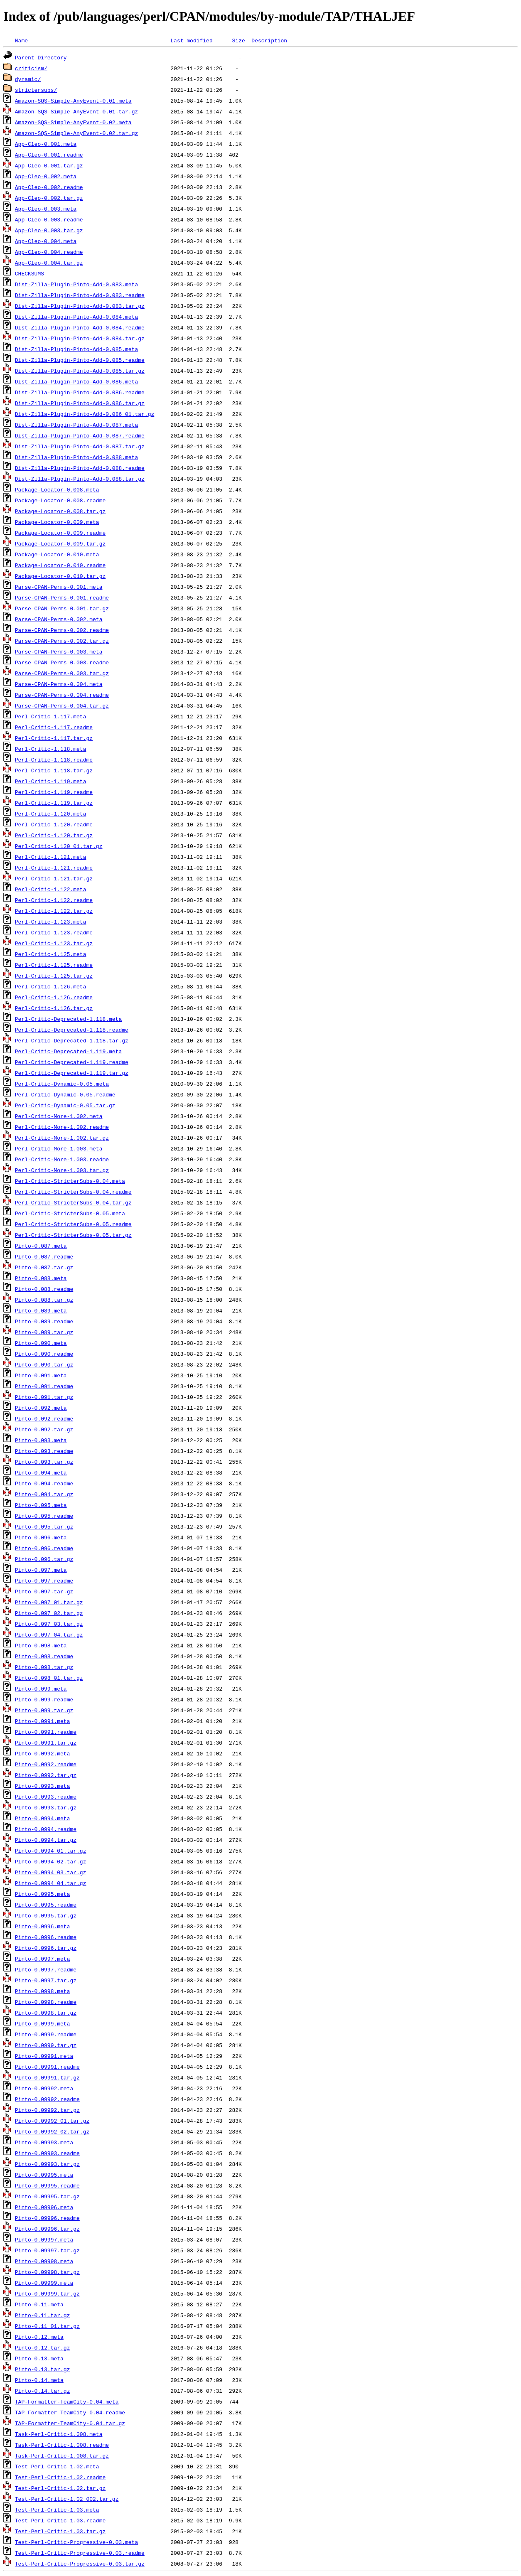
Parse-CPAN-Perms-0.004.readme (62, 694)
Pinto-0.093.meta (41, 1440)
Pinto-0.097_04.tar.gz (49, 1634)
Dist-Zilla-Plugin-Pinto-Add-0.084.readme (80, 327)
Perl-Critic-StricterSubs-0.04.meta (70, 1181)
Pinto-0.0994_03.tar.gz (50, 1872)
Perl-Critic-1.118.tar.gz (54, 770)
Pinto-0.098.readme (44, 1656)
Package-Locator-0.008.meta (57, 489)
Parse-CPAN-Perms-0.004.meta (59, 684)
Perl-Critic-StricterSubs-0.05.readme (73, 1224)
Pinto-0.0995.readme (45, 1904)
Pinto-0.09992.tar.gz (47, 2110)
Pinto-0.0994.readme (45, 1829)
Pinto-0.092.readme (44, 1418)
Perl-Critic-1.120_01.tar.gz (59, 846)
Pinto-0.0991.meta (42, 1721)
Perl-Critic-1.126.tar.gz (54, 1008)
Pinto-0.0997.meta (42, 1958)
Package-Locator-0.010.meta (57, 554)
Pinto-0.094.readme (44, 1483)
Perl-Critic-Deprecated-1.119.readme (71, 1062)
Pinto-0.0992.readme (45, 1764)
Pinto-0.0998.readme (45, 2002)
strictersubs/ (36, 89)
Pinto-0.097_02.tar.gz (49, 1613)
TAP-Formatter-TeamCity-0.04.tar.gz (70, 2423)
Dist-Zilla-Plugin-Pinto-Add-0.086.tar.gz (80, 403)
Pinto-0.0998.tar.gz (45, 2012)
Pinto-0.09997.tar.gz (47, 2250)
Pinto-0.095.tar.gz (44, 1526)
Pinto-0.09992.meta (44, 2088)
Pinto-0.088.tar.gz (44, 1299)
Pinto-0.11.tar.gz (42, 2315)
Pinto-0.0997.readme (45, 1969)
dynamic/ (28, 79)
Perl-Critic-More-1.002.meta (59, 1116)
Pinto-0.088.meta (41, 1278)
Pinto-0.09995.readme (47, 2185)
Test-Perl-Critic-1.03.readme (60, 2520)
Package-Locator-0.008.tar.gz (60, 511)
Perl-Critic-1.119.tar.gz (54, 802)
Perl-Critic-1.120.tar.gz (54, 835)
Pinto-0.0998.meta (42, 1991)
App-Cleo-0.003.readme (49, 219)
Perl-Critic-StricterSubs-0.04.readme (73, 1191)
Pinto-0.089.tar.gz (44, 1332)
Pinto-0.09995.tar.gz (47, 2196)
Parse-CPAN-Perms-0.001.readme (62, 597)
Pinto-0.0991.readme (45, 1731)
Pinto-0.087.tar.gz (44, 1267)
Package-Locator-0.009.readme (60, 532)
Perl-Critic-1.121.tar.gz (54, 878)
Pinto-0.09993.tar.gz (47, 2164)
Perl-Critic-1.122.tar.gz (54, 910)
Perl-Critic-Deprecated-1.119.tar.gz (71, 1073)
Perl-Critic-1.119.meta (50, 781)
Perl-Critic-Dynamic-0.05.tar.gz (65, 1105)
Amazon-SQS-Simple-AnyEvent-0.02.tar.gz (76, 133)
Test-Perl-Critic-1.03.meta (57, 2509)
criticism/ (31, 68)
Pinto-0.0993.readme (45, 1796)
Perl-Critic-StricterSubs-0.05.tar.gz (73, 1235)
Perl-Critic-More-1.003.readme (62, 1159)
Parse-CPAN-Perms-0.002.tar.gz (62, 640)
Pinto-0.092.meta (41, 1407)
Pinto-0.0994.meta (42, 1818)
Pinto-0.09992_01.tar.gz (52, 2120)
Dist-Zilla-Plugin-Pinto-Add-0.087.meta (76, 424)
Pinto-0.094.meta (41, 1472)
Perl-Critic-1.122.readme (54, 900)
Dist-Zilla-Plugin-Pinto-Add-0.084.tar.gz (80, 338)
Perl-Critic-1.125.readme (54, 964)
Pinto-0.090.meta (41, 1343)
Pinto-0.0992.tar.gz (45, 1775)
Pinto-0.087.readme (44, 1256)
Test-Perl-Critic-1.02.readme (60, 2477)
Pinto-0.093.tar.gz (44, 1461)
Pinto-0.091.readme (44, 1386)
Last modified (191, 40)
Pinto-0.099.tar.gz (44, 1710)
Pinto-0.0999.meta (42, 2023)
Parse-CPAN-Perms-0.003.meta (59, 651)
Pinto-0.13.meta (39, 2358)
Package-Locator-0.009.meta (57, 522)
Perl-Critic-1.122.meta (50, 889)
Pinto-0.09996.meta (44, 2207)
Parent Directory (41, 57)
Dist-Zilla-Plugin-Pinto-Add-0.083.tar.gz (80, 306)
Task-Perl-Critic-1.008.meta (59, 2434)
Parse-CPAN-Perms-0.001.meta (59, 586)
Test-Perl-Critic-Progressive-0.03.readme (80, 2552)
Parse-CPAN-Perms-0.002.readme (62, 630)
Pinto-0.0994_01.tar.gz (50, 1850)
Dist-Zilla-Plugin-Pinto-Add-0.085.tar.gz (80, 370)
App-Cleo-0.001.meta (45, 143)
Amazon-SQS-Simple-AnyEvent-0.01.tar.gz (76, 111)
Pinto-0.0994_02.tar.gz (50, 1861)
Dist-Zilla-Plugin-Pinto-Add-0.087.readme (80, 435)
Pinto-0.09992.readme (47, 2099)
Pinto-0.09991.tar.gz (47, 2077)
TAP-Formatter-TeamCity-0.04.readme (70, 2412)
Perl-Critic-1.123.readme (54, 932)
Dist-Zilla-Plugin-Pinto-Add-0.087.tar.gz (80, 446)
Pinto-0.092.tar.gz (44, 1429)
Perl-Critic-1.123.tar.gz (54, 943)
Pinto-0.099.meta (41, 1688)
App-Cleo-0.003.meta (45, 208)
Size (238, 40)
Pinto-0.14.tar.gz (42, 2390)
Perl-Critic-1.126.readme (54, 997)
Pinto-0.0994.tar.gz (45, 1840)
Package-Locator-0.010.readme (60, 565)
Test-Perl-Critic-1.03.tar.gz (60, 2531)
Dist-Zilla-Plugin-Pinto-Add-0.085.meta (76, 349)
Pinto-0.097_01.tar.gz (49, 1602)
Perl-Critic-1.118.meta (50, 748)
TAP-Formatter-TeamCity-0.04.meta (67, 2401)
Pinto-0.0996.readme (45, 1937)
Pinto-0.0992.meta (42, 1753)
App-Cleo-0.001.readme (49, 154)
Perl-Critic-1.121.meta (50, 856)
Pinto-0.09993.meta (44, 2142)
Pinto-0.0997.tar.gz (45, 1980)
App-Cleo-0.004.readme (49, 252)
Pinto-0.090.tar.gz (44, 1364)
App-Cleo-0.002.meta (45, 176)
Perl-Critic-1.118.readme (54, 759)
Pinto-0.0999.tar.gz (45, 2045)
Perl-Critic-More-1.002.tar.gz (62, 1137)
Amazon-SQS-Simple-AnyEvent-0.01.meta (73, 100)
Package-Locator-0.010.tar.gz (60, 576)
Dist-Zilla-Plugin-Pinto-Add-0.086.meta (76, 381)
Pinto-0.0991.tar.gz (45, 1742)
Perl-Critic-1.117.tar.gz (54, 738)
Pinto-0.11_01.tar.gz (47, 2326)
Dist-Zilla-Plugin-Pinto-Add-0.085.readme (80, 360)
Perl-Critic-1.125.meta (50, 954)
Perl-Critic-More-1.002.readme (62, 1127)
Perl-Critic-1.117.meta (50, 716)
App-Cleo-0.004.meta (45, 241)
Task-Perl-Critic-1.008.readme (62, 2444)
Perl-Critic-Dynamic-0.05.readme (65, 1094)
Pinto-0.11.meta (39, 2304)
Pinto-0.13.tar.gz (42, 2369)
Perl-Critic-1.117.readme (54, 727)
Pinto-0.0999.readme (45, 2034)
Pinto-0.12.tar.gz (42, 2347)
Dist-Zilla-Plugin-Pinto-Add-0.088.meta (76, 457)
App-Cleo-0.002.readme (49, 187)
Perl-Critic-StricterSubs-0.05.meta (70, 1213)
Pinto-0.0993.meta (42, 1785)
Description (269, 40)
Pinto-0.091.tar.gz (44, 1397)
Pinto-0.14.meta (39, 2380)
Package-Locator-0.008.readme (60, 500)
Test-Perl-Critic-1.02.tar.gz (60, 2488)
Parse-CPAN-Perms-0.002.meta (59, 619)
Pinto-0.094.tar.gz (44, 1494)
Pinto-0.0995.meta (42, 1894)
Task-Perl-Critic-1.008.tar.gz (62, 2455)
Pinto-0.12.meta (39, 2336)
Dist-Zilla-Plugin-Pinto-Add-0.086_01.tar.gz (84, 414)
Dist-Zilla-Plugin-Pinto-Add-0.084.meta (76, 316)
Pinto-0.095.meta (41, 1505)
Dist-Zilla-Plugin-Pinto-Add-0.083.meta (76, 284)
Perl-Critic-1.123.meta (50, 921)
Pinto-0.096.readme (44, 1548)
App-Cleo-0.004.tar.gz (49, 262)
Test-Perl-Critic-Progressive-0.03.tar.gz (80, 2563)
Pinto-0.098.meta (41, 1645)
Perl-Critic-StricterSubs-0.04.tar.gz (73, 1202)
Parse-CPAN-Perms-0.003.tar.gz (62, 673)
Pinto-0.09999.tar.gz (47, 2293)
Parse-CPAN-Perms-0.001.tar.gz (62, 608)
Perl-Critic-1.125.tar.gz (54, 975)
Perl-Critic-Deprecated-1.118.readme (71, 1029)
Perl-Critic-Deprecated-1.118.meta (68, 1019)
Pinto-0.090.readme (44, 1353)
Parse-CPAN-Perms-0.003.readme (62, 662)
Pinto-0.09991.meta (44, 2056)
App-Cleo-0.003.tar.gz (49, 230)
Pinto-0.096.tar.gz (44, 1559)
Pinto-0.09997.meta (44, 2239)
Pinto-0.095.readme (44, 1515)
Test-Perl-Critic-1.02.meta (57, 2466)
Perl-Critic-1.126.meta (50, 986)
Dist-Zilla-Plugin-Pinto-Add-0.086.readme (80, 392)
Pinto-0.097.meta (41, 1569)
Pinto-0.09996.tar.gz (47, 2228)
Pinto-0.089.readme (44, 1321)
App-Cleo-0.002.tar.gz (49, 198)
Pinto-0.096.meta (41, 1537)
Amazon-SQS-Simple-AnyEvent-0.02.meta (73, 122)
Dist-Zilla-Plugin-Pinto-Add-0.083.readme (80, 295)
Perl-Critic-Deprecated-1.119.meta (68, 1051)
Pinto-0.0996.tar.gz (45, 1948)
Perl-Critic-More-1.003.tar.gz (62, 1170)
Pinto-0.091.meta (41, 1375)
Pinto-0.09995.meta (44, 2174)
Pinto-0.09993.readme (47, 2153)
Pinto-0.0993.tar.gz (45, 1807)
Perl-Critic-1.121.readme (54, 867)
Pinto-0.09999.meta (44, 2282)
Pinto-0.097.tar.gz (44, 1591)
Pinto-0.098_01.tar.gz (49, 1677)
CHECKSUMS (29, 273)
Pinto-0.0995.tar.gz (45, 1915)
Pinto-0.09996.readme (47, 2218)
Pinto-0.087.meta (41, 1245)
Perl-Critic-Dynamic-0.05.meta (62, 1083)
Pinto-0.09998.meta (44, 2261)
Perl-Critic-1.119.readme (54, 792)
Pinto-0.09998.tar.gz (47, 2272)
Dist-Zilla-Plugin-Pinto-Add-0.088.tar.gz (80, 478)
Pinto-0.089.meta (41, 1310)
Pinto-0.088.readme (44, 1289)
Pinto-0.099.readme (44, 1699)
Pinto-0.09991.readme (47, 2066)
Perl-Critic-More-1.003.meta (59, 1148)
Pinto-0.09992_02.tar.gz (52, 2131)
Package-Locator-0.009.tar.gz (60, 543)
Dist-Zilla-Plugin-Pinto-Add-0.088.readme (80, 468)
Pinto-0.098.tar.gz (44, 1667)
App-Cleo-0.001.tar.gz (49, 165)
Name (21, 40)
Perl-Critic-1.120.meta (50, 813)
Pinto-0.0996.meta (42, 1926)
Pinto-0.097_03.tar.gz (49, 1623)
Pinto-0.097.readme (44, 1580)
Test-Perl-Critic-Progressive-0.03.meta (76, 2542)
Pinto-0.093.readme (44, 1451)
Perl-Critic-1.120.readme (54, 824)
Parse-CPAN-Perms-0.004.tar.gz (62, 705)
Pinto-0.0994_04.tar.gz (50, 1883)
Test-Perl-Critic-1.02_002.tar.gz (67, 2498)
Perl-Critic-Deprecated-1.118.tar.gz (71, 1040)
